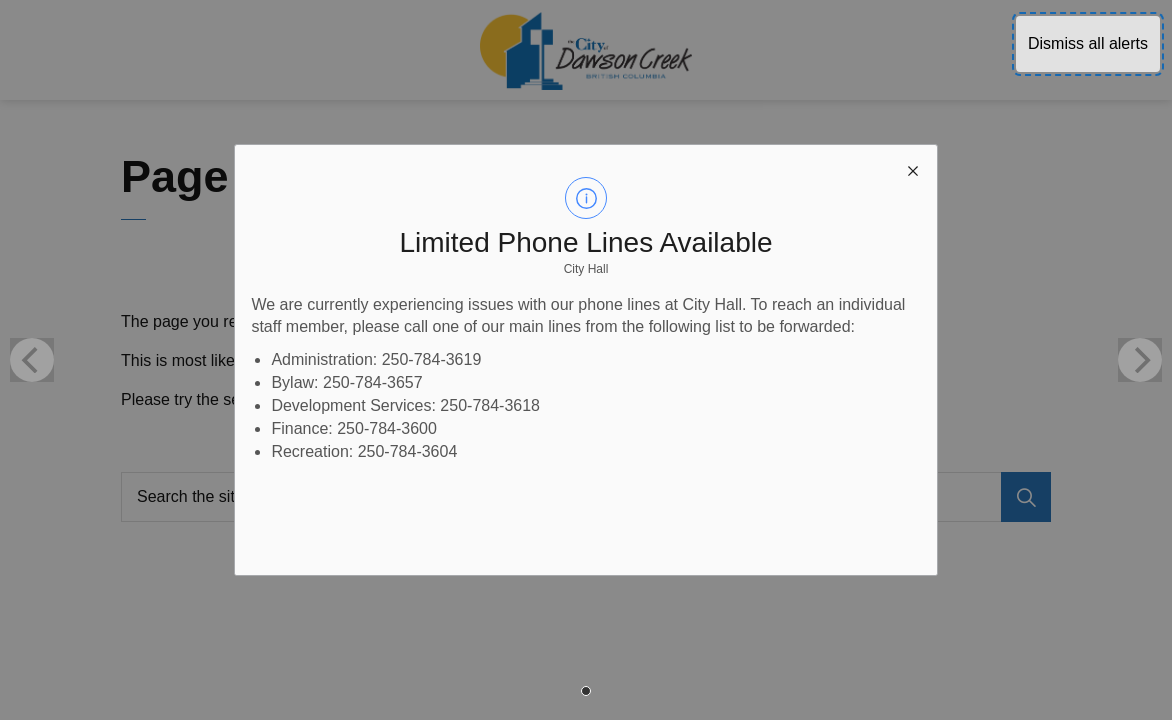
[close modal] (913, 169)
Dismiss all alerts (1088, 43)
